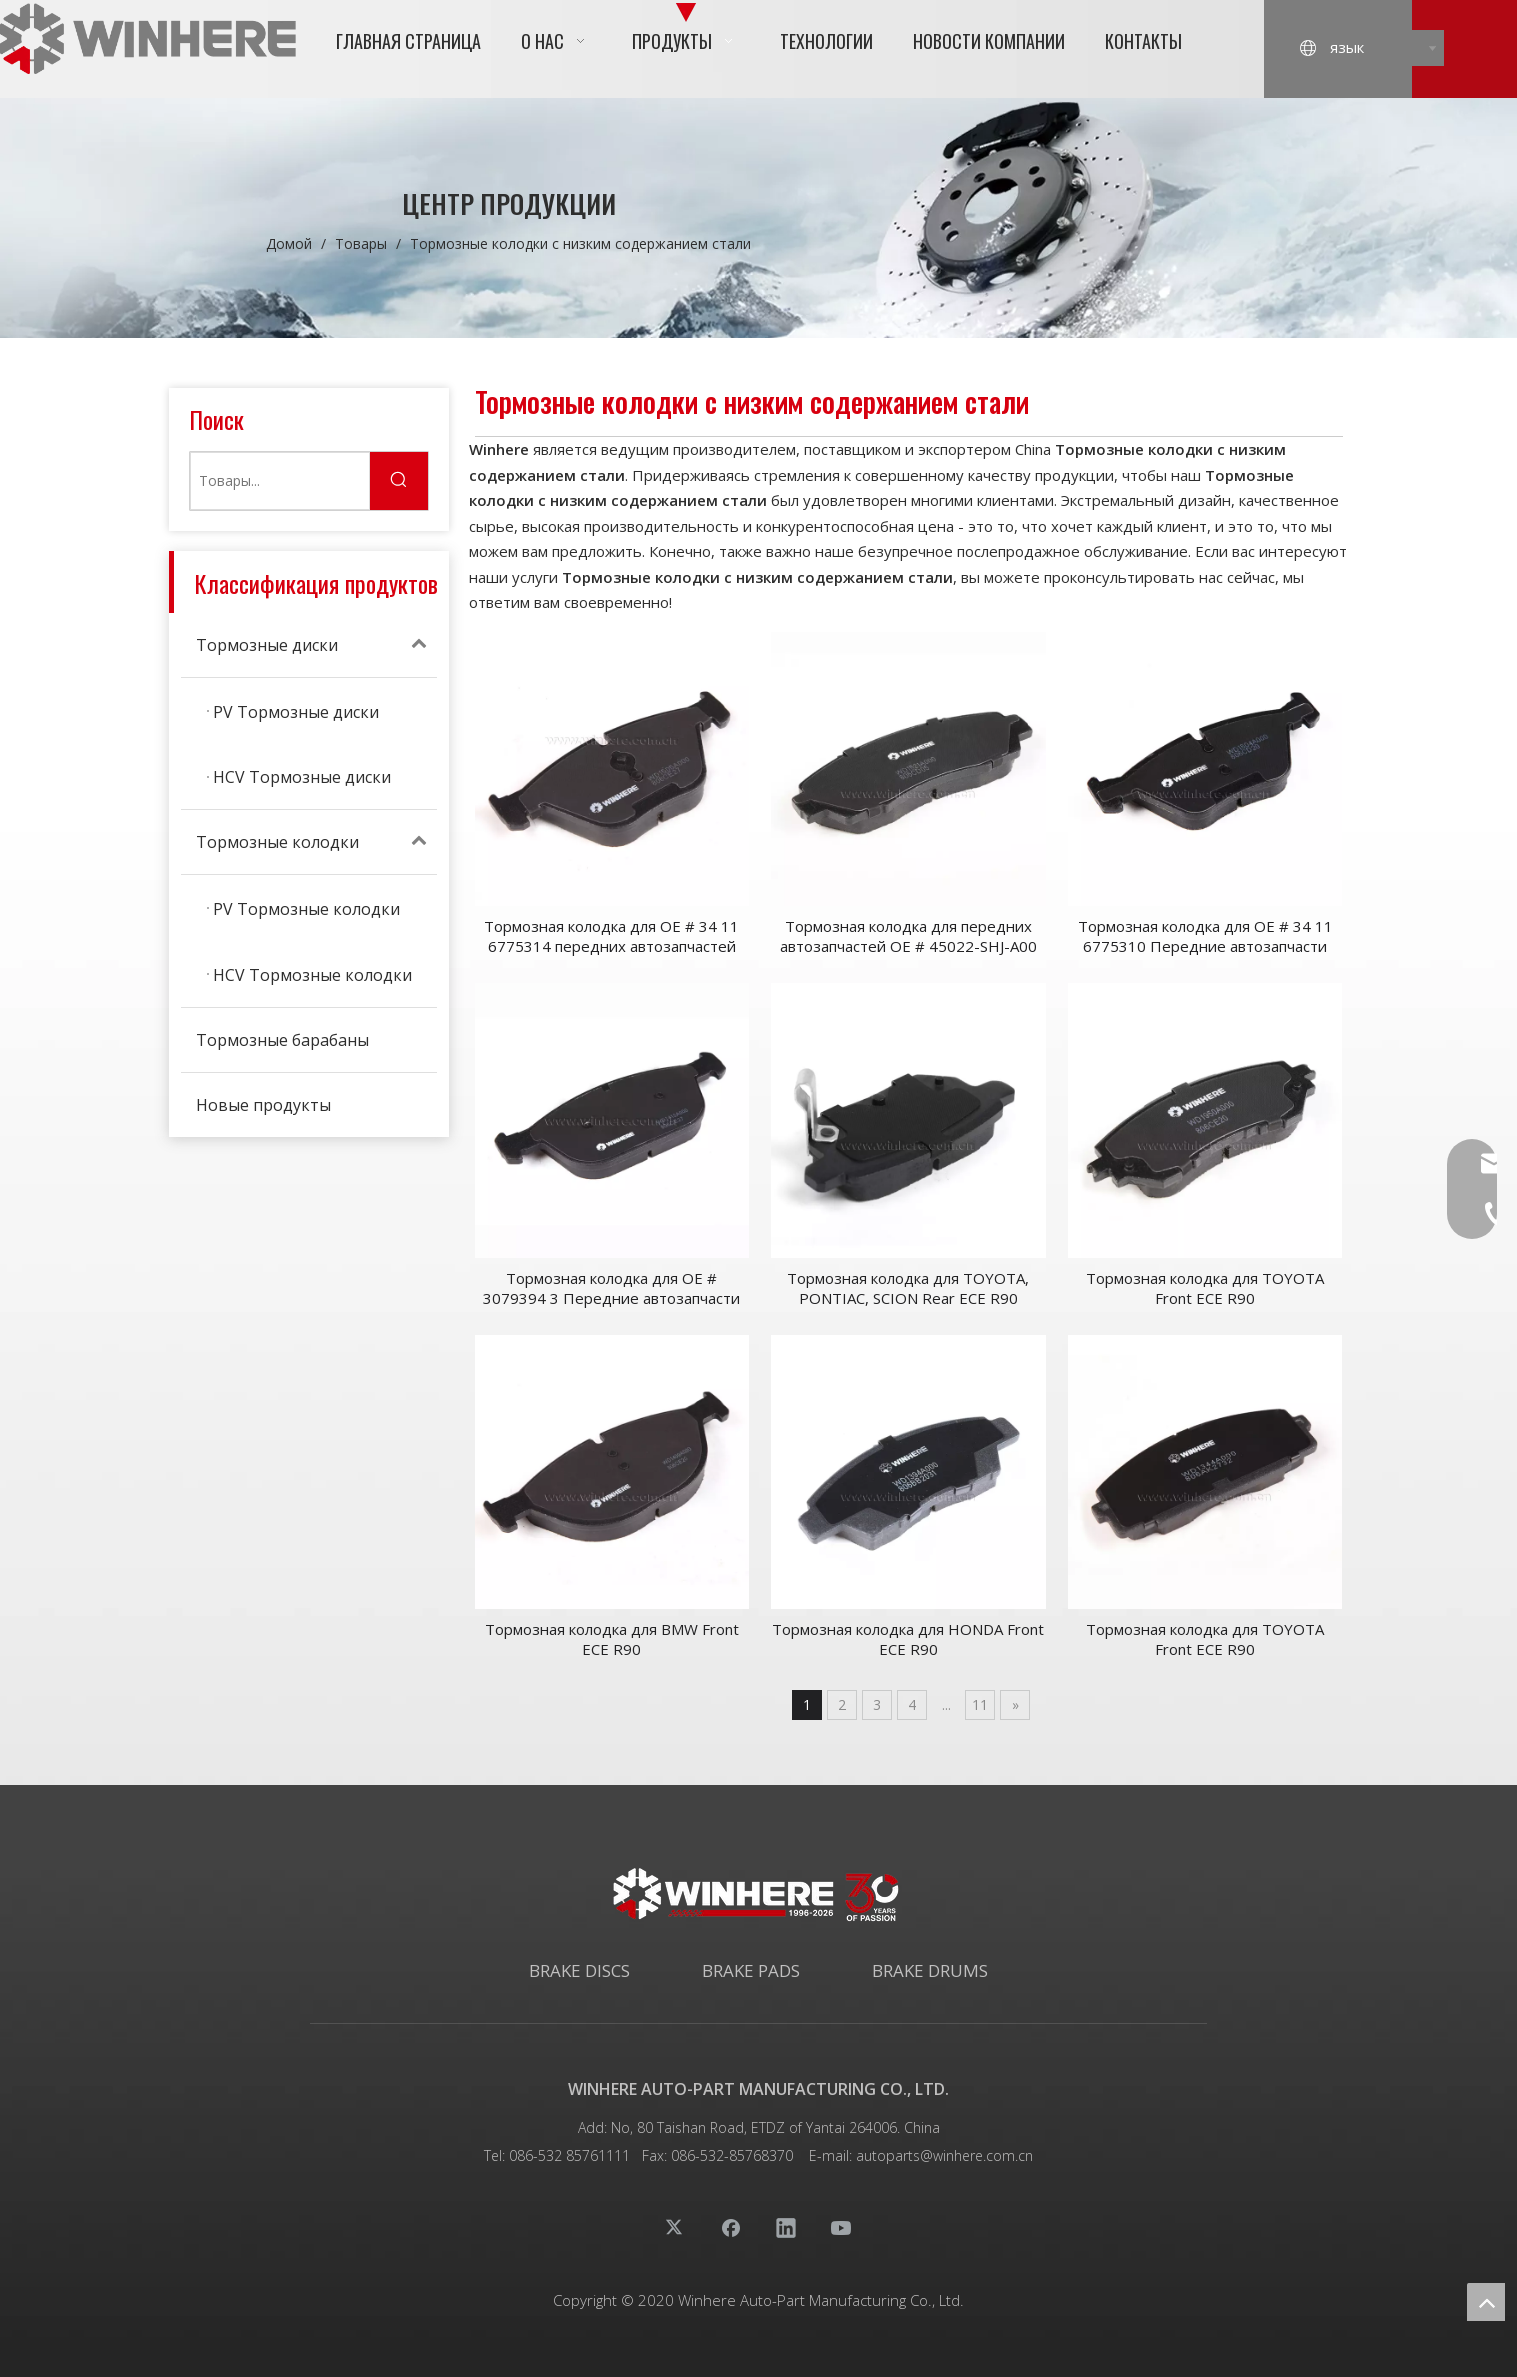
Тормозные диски (316, 645)
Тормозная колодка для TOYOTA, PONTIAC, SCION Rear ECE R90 (908, 1288)
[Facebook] (731, 2227)
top (1486, 2302)
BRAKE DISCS (579, 1970)
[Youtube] (841, 2227)
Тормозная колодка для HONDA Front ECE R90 (908, 1639)
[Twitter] (676, 2227)
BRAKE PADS (751, 1970)
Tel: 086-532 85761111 (557, 2155)
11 (980, 1704)
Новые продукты (263, 1105)
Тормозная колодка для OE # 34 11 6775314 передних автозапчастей (611, 936)
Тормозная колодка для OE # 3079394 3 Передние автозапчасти (611, 1288)
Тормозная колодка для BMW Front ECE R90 (612, 1639)
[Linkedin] (786, 2227)
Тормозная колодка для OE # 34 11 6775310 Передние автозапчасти (1205, 936)
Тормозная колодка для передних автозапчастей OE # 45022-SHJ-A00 (908, 936)
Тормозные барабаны (282, 1040)
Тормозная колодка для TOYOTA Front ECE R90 (1205, 1288)
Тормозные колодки (316, 842)
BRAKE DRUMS (930, 1970)
